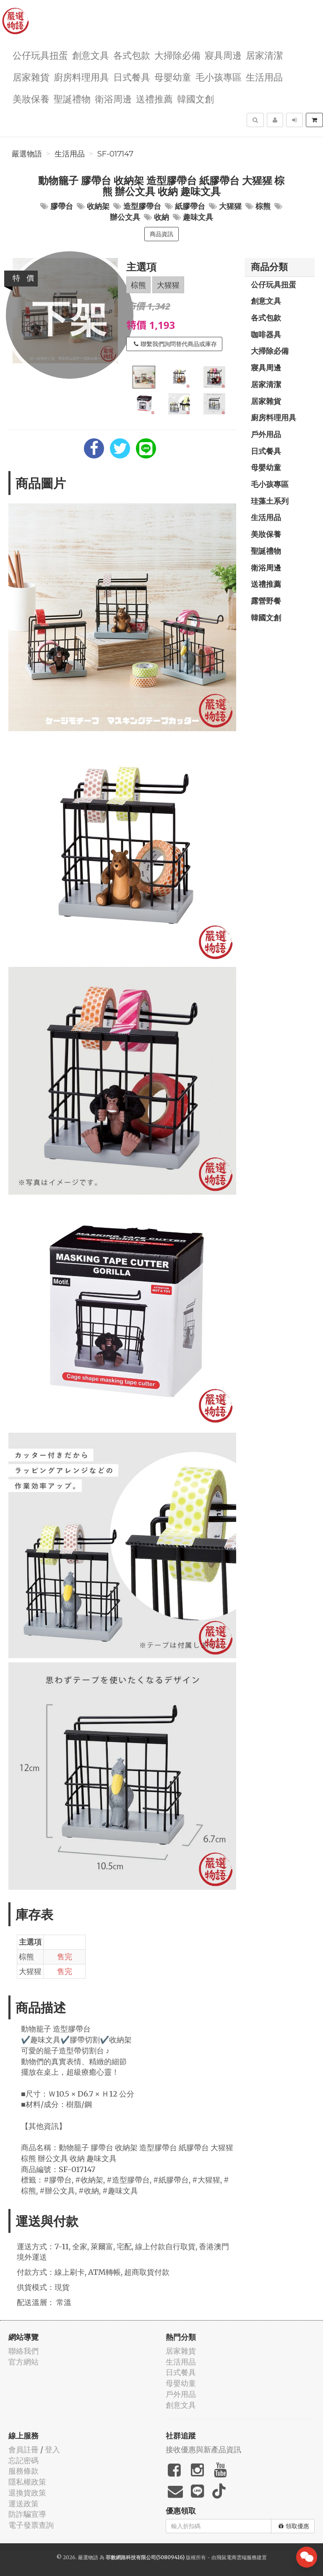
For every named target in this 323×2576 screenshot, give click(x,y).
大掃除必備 (177, 55)
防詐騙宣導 (27, 2514)
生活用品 (264, 76)
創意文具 (90, 55)
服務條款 (23, 2471)
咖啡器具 (266, 334)
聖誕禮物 (72, 98)
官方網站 (23, 2362)
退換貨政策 (27, 2493)
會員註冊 (23, 2449)
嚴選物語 (27, 154)
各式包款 (131, 55)
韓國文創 (195, 98)
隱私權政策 (27, 2482)
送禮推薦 (154, 98)
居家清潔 (264, 55)
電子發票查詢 (31, 2525)
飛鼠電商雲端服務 (236, 2557)
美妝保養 (31, 98)
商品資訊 (161, 234)
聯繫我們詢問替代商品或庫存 (175, 344)
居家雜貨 (31, 76)
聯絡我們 (23, 2351)
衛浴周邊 (113, 98)
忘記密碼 (23, 2460)
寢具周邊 (223, 55)
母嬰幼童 (172, 76)
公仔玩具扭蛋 (40, 55)
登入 (52, 2449)
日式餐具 (131, 76)
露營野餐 (266, 600)
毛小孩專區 (218, 76)
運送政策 (23, 2503)
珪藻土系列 (270, 500)
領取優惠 (294, 2526)
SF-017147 (115, 154)
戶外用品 (266, 434)
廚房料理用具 (81, 76)
